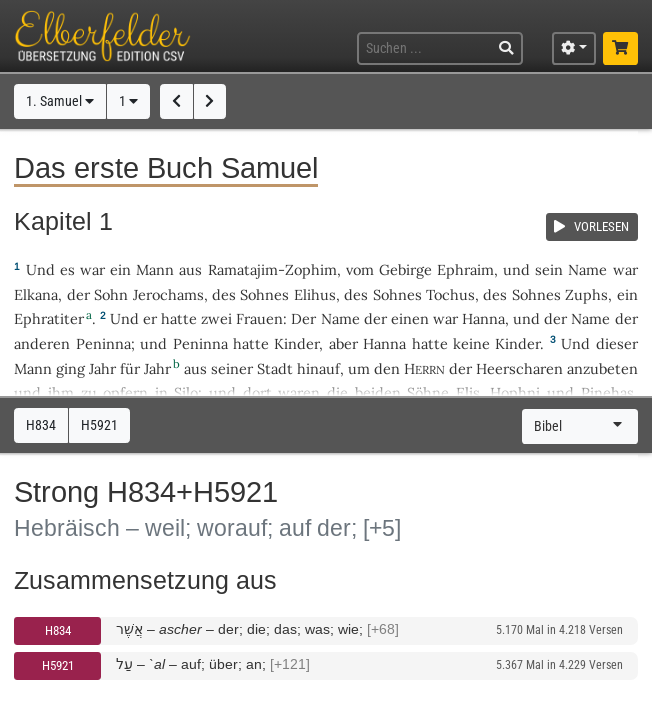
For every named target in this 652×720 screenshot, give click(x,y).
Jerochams (168, 294)
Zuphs (586, 294)
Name (587, 269)
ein (120, 269)
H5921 (58, 665)
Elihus (315, 294)
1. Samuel (60, 101)
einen (410, 318)
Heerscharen (519, 368)
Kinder (296, 343)
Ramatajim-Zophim (272, 269)
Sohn (111, 294)
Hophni (515, 392)
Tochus (450, 294)
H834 (58, 630)
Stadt (275, 368)
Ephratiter (49, 318)
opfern (125, 392)
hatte (251, 343)
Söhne (428, 392)
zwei (216, 318)
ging (70, 368)
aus (190, 269)
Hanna (483, 318)
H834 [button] (41, 425)
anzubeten (602, 368)
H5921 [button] (99, 425)
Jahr (102, 368)
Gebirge (405, 269)
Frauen (259, 318)
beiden (378, 392)
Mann (155, 269)
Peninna (103, 343)
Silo (186, 392)
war (92, 269)
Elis (468, 392)
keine (471, 343)
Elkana (36, 294)
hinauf (318, 368)
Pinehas (607, 392)
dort (257, 392)
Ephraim (465, 269)
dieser (617, 343)
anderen (42, 343)
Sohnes (264, 294)
